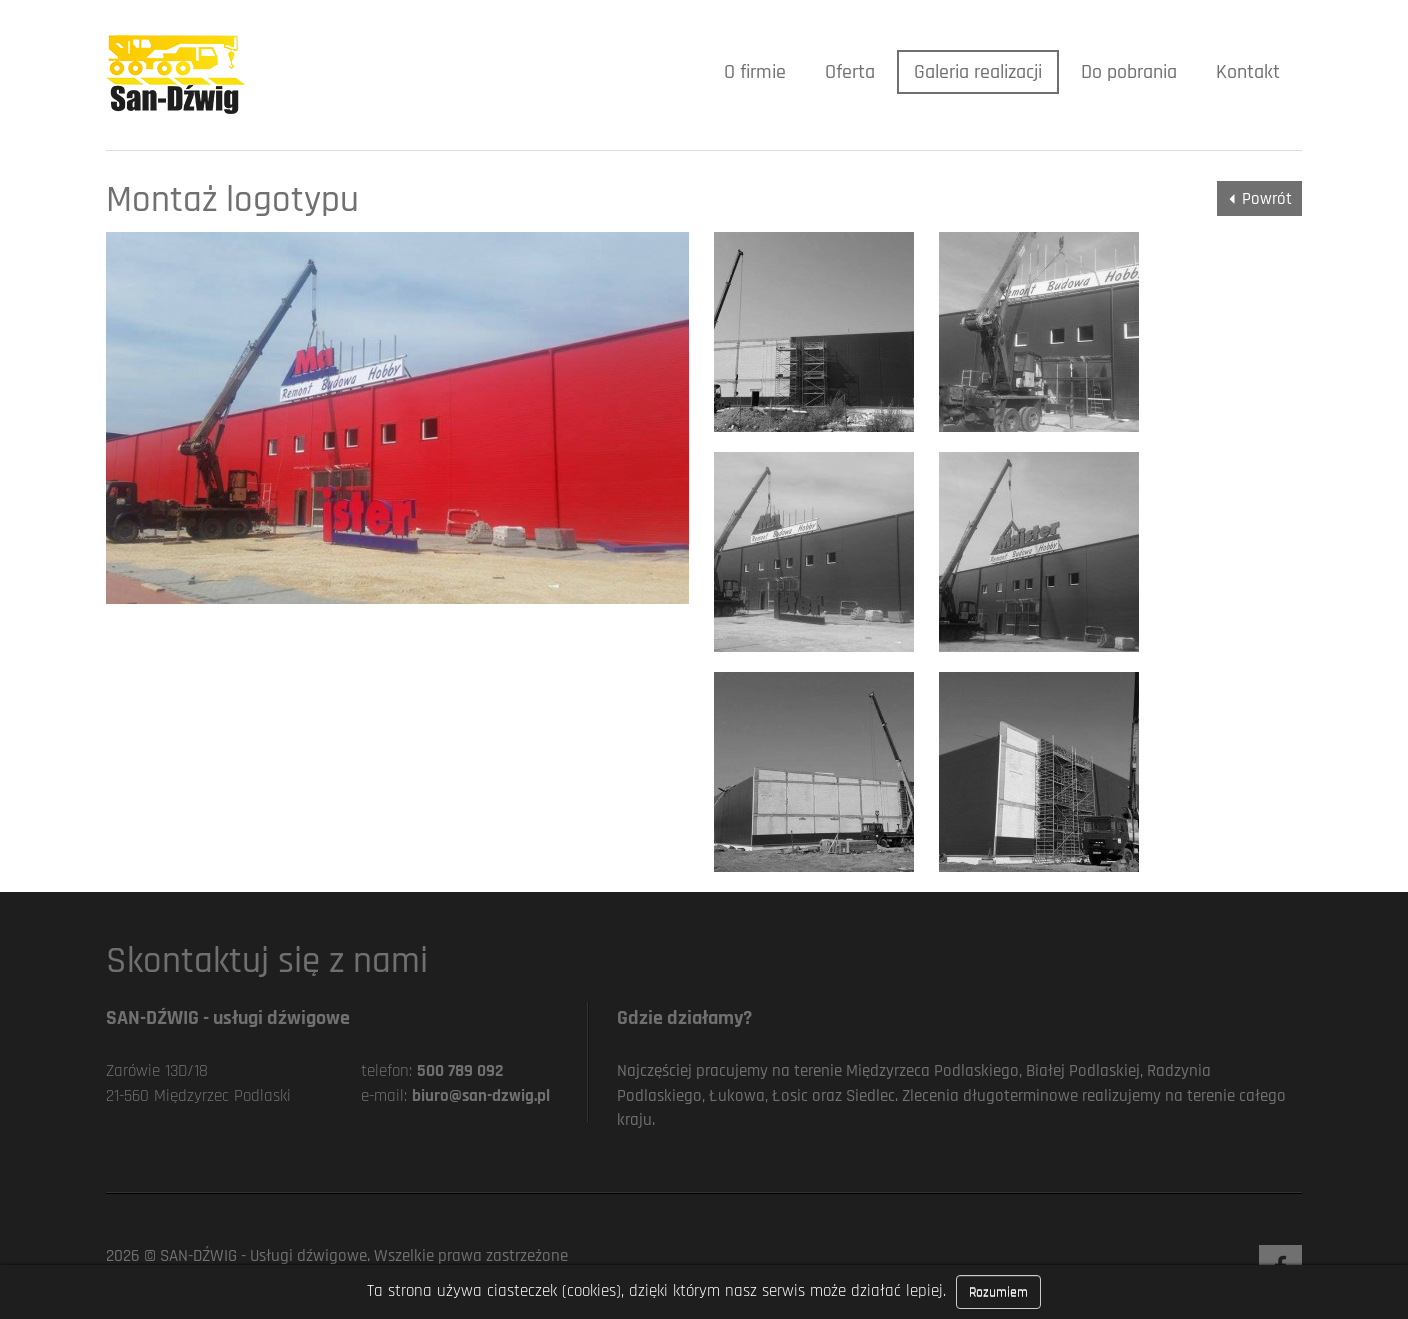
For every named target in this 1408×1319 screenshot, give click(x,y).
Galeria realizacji (978, 72)
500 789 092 (460, 1071)
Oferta (850, 72)
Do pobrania (1129, 72)
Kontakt (1248, 72)
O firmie (755, 72)
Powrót (1267, 199)
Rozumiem (998, 1292)
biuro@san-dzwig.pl (481, 1096)
